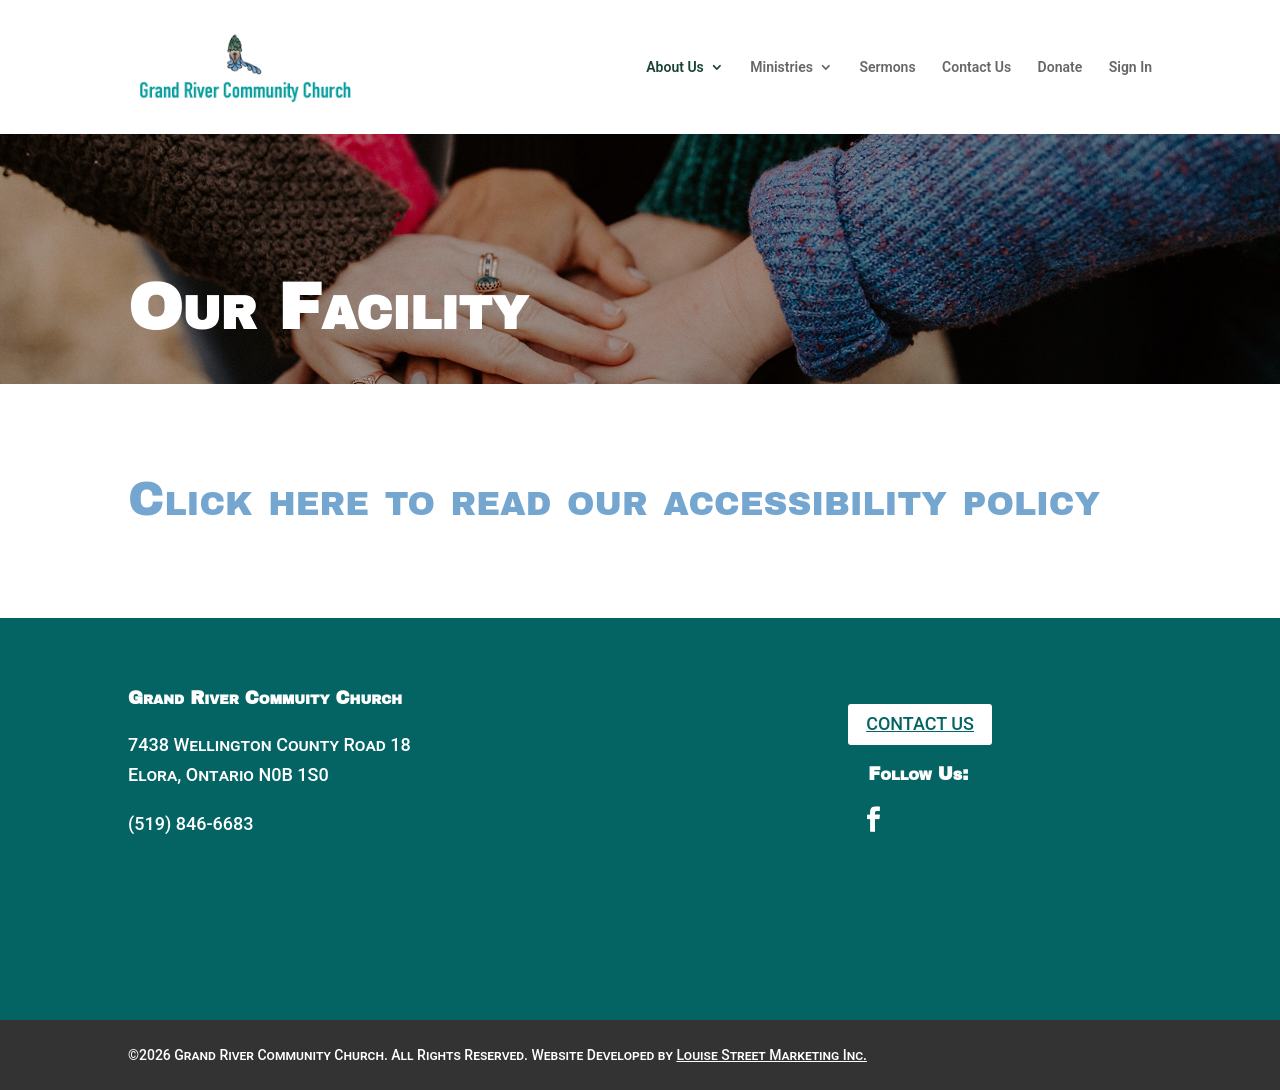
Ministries (781, 67)
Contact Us (976, 67)
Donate (1060, 67)
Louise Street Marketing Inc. (771, 1055)
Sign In (1130, 67)
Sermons (887, 67)
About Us (675, 67)
